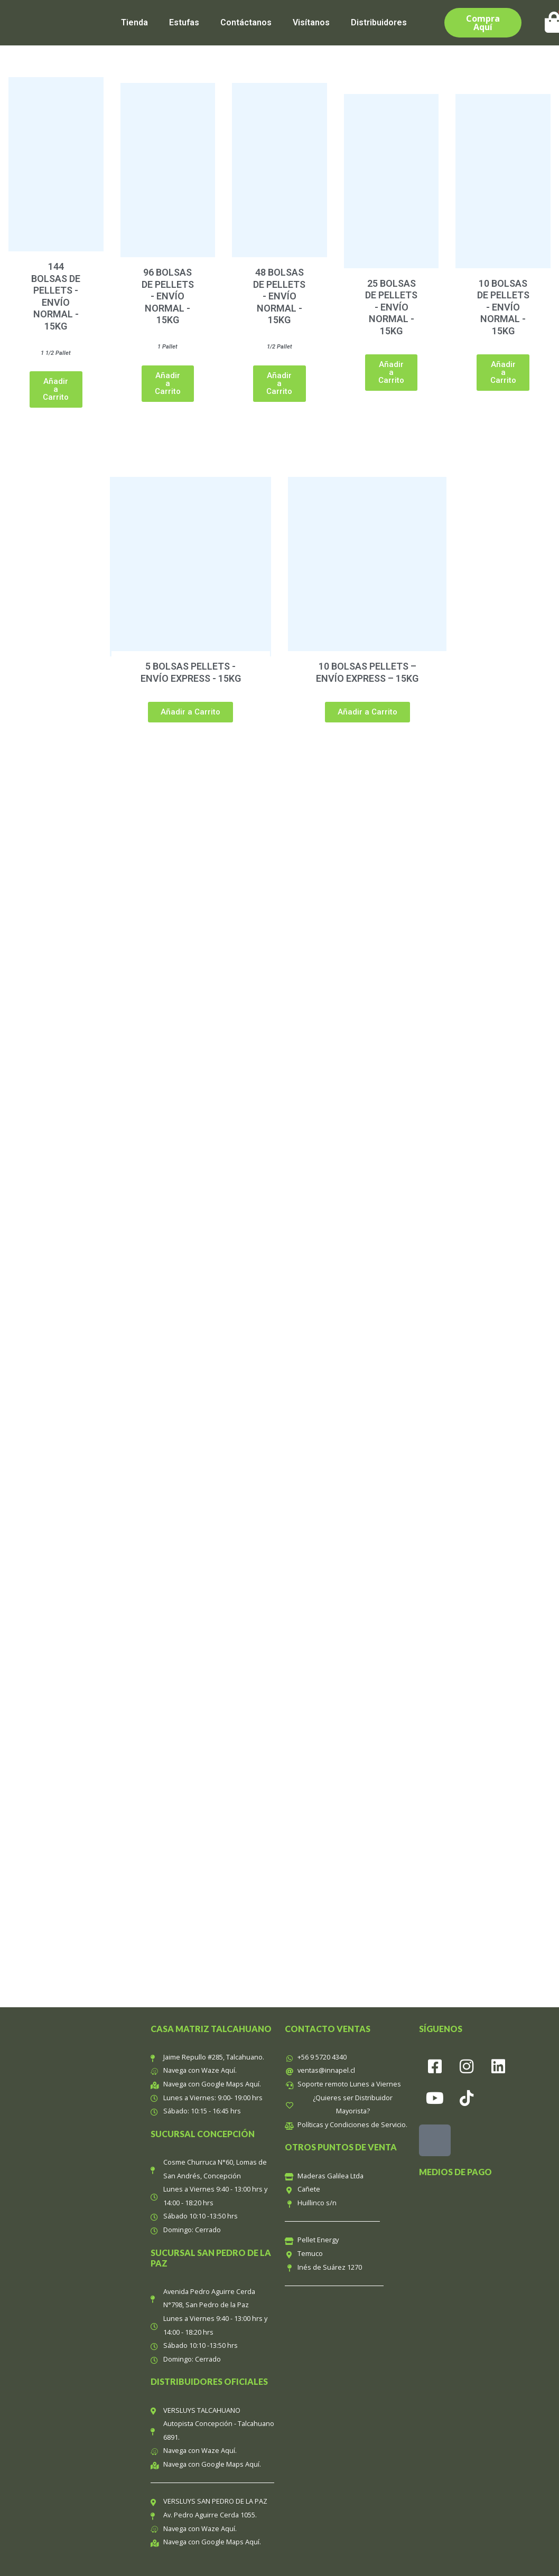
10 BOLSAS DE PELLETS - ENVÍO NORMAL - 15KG (503, 307)
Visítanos (311, 22)
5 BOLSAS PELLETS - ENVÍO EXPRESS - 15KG (191, 672)
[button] (56, 389)
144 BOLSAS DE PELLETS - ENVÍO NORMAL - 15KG (55, 296)
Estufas (184, 22)
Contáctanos (246, 22)
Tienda (134, 22)
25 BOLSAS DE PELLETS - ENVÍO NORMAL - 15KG (391, 307)
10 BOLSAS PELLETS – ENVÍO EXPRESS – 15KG (367, 672)
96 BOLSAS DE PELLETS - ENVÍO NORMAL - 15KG (168, 296)
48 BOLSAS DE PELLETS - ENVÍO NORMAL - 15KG (279, 296)
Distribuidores (379, 22)
